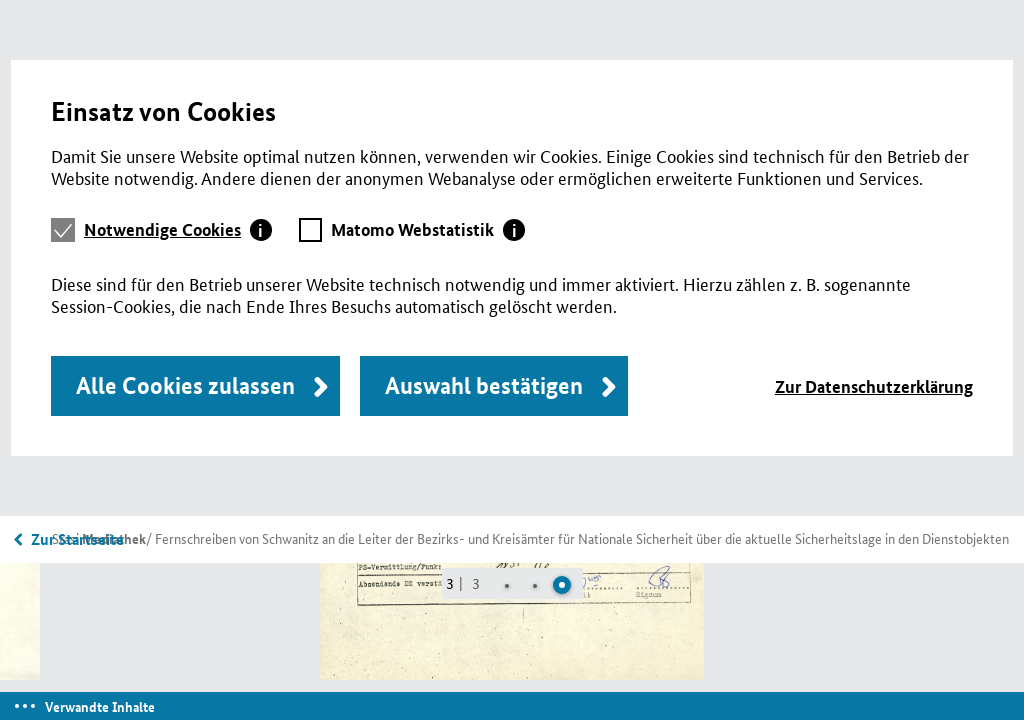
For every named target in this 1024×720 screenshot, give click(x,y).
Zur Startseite (77, 539)
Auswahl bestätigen (484, 385)
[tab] (178, 230)
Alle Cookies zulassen (185, 385)
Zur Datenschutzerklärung (874, 386)
